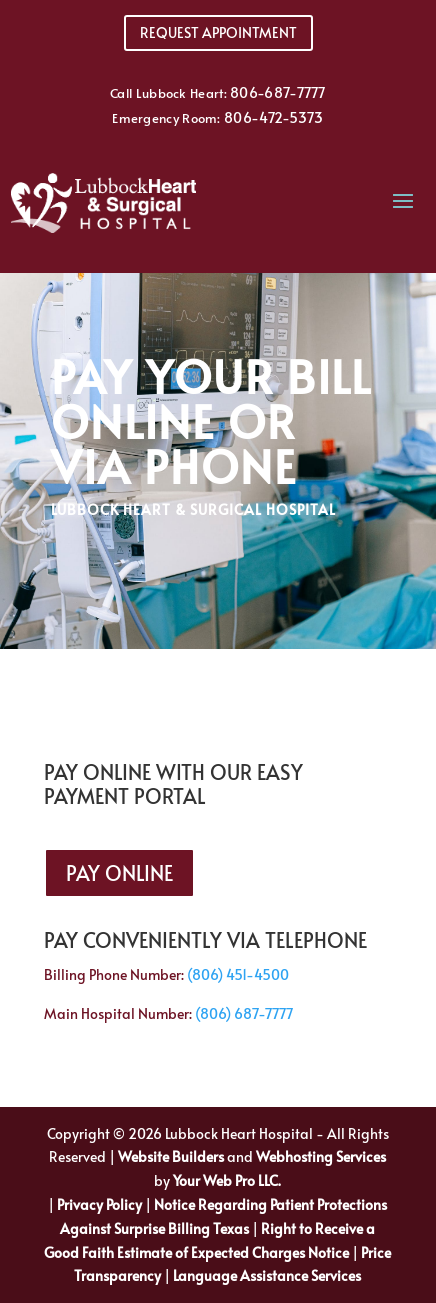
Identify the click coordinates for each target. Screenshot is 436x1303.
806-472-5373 (274, 117)
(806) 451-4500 (238, 974)
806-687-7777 (278, 92)
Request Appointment (218, 32)
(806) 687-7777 (244, 1013)
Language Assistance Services (267, 1275)
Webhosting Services (321, 1156)
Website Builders (171, 1156)
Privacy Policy (99, 1204)
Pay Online (119, 873)
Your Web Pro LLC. (227, 1180)
